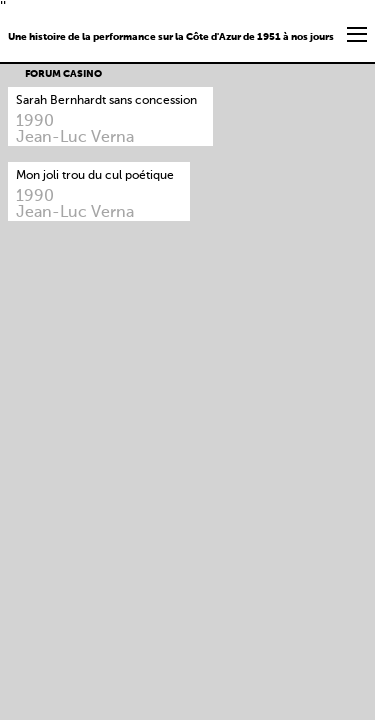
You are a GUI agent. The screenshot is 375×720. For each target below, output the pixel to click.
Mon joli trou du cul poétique (95, 176)
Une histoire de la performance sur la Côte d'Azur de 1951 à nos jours (171, 37)
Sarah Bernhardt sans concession (106, 101)
